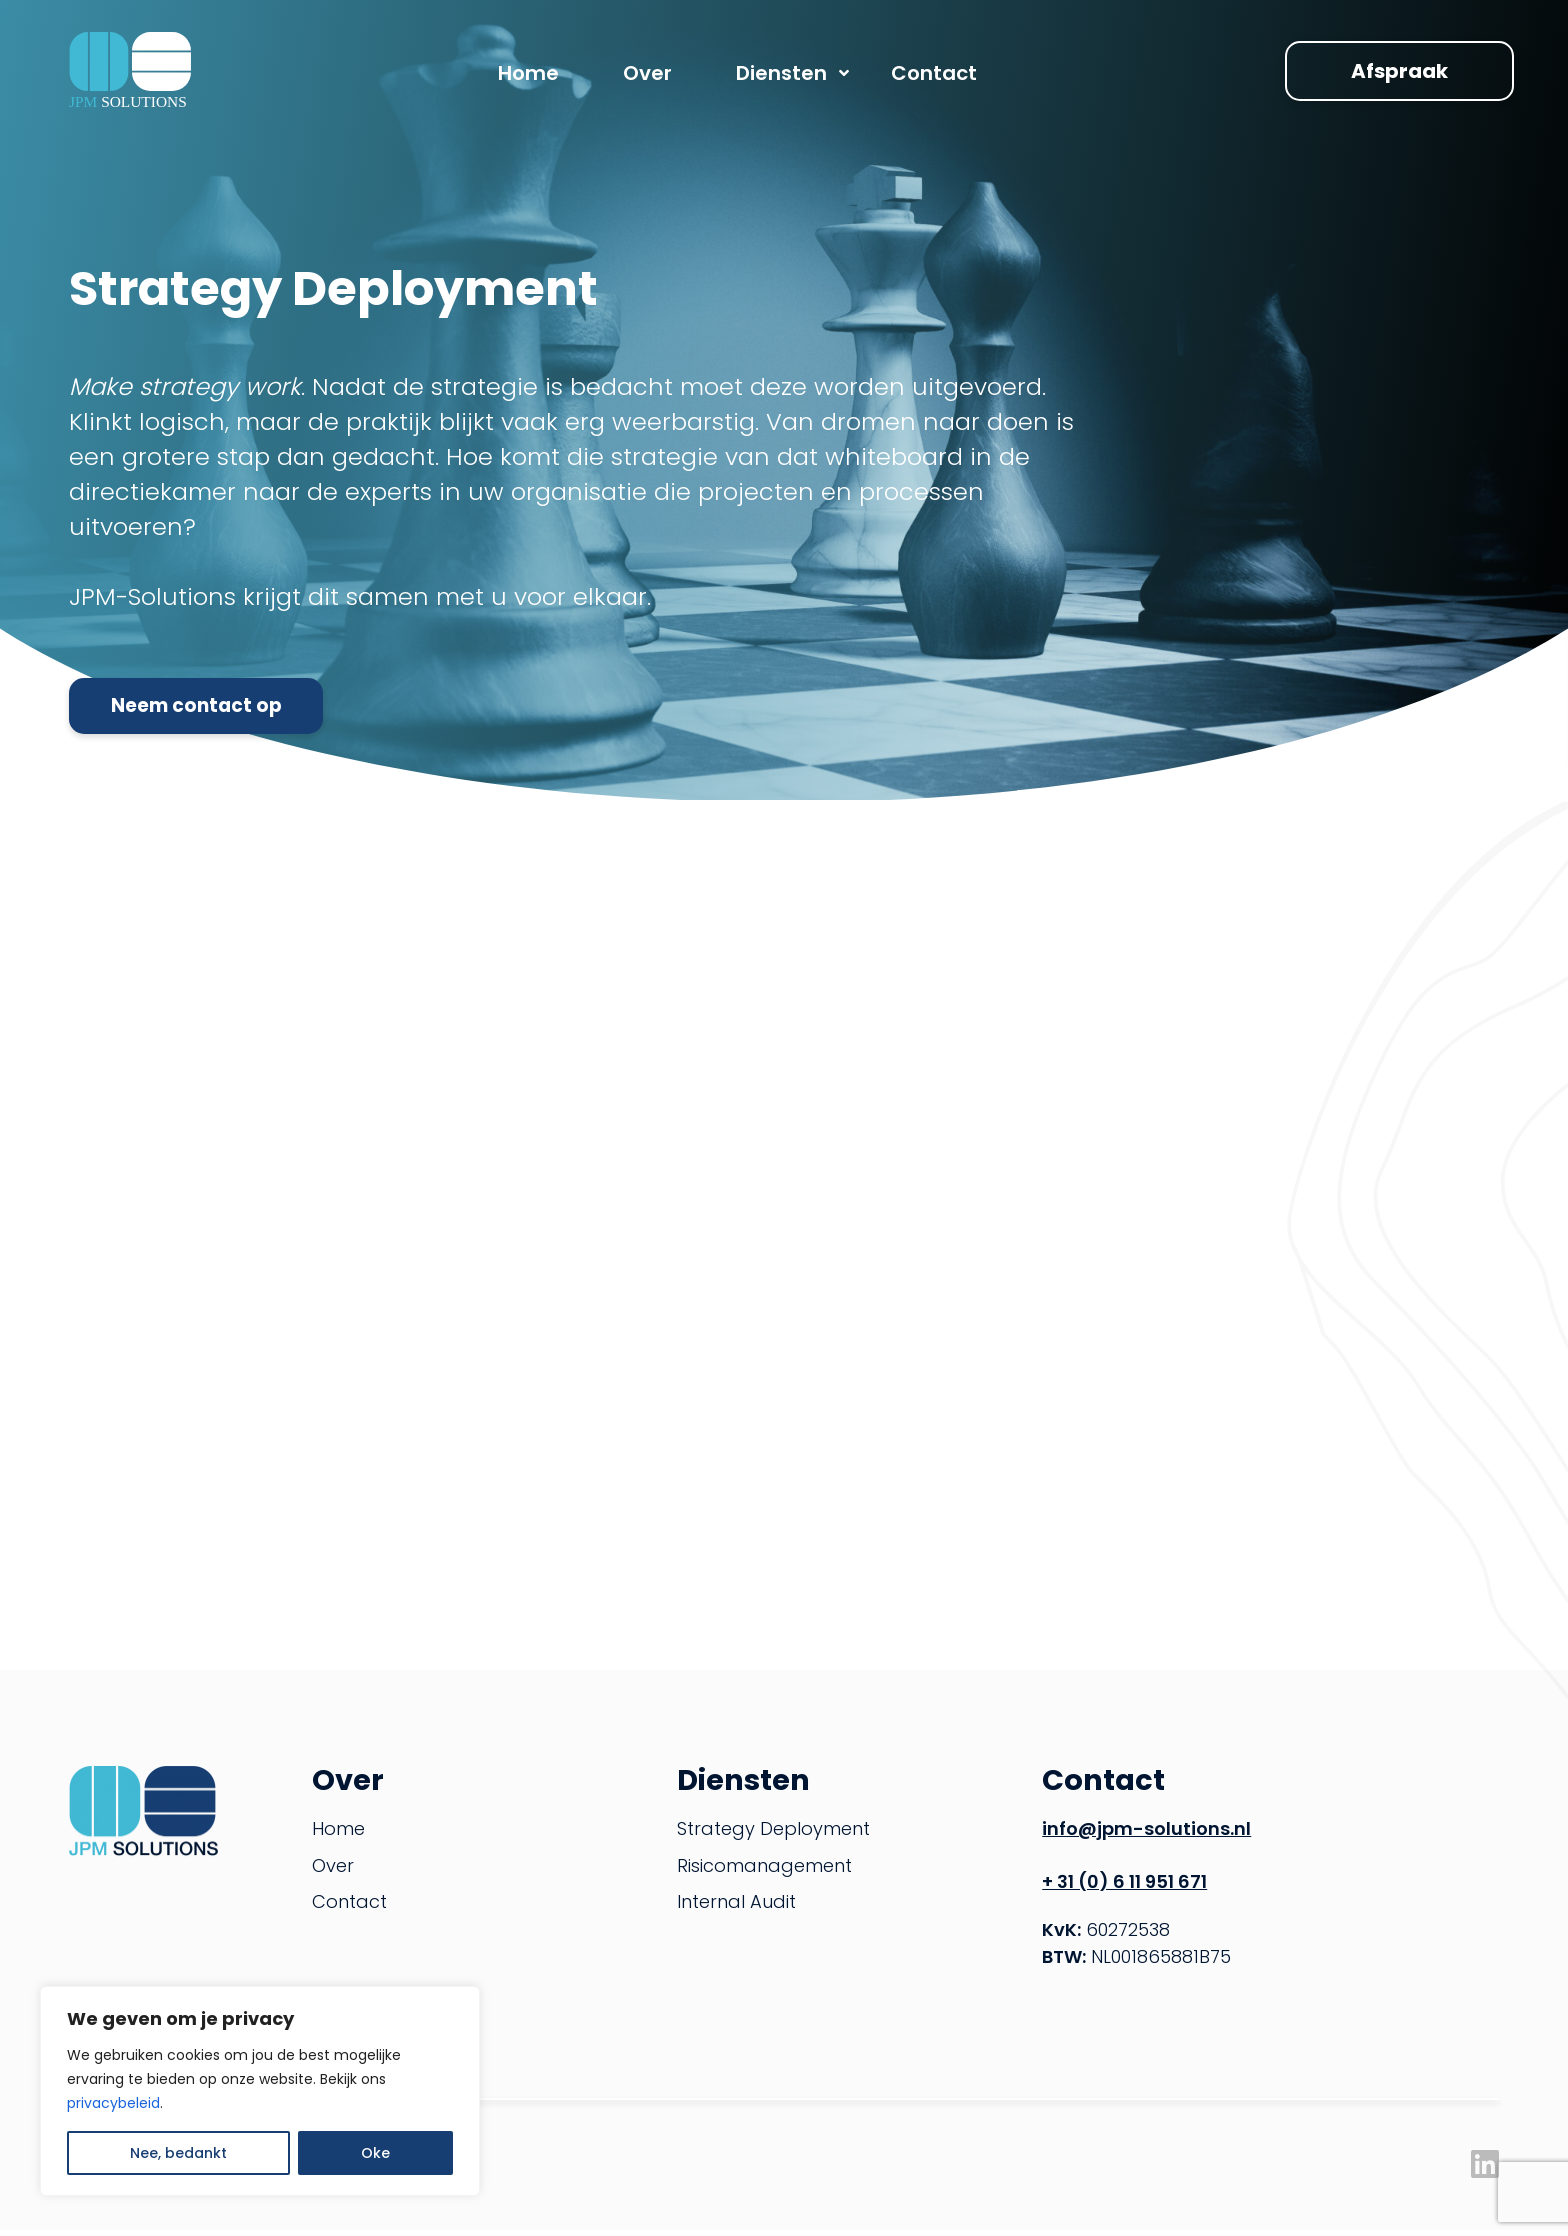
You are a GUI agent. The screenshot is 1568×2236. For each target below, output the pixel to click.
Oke (375, 2153)
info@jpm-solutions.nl (1146, 1835)
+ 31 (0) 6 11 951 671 (1124, 1887)
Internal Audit (736, 1908)
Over (333, 1871)
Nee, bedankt (178, 2153)
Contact (349, 1908)
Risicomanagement (764, 1871)
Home (338, 1835)
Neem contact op (222, 706)
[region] (260, 2091)
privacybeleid (113, 2103)
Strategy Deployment (773, 1835)
